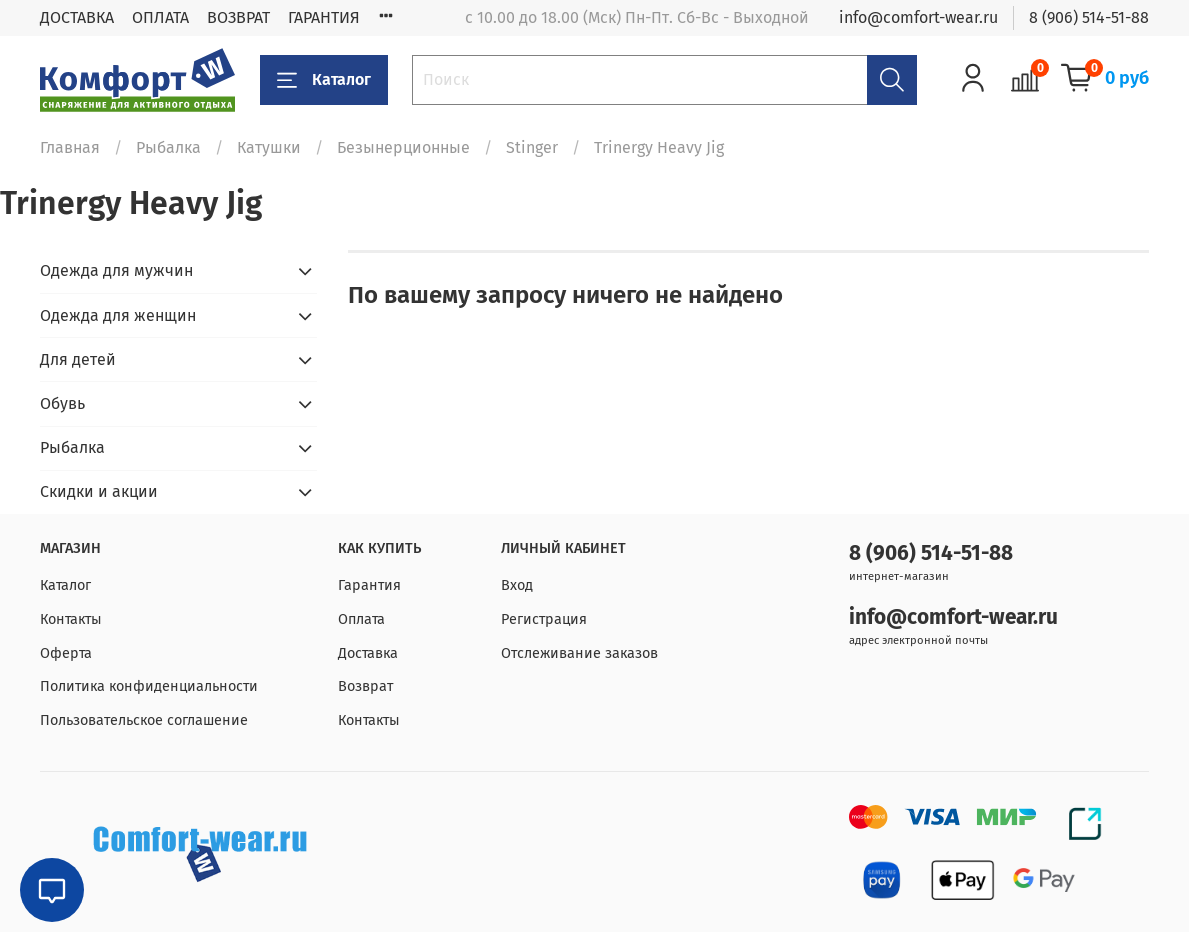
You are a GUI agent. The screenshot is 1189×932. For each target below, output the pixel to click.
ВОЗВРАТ (238, 17)
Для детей (78, 359)
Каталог (324, 80)
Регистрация (544, 619)
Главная (70, 147)
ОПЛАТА (160, 17)
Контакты (71, 619)
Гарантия (369, 585)
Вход (517, 585)
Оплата (361, 619)
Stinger (532, 147)
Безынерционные (403, 147)
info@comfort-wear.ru (918, 17)
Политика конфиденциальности (149, 686)
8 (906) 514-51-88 (1089, 17)
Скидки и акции (99, 491)
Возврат (365, 686)
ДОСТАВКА (77, 17)
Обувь (62, 403)
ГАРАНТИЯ (324, 17)
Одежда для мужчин (116, 270)
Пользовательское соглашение (144, 720)
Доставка (368, 653)
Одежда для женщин (118, 315)
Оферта (66, 653)
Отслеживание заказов (579, 653)
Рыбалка (168, 147)
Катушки (269, 147)
